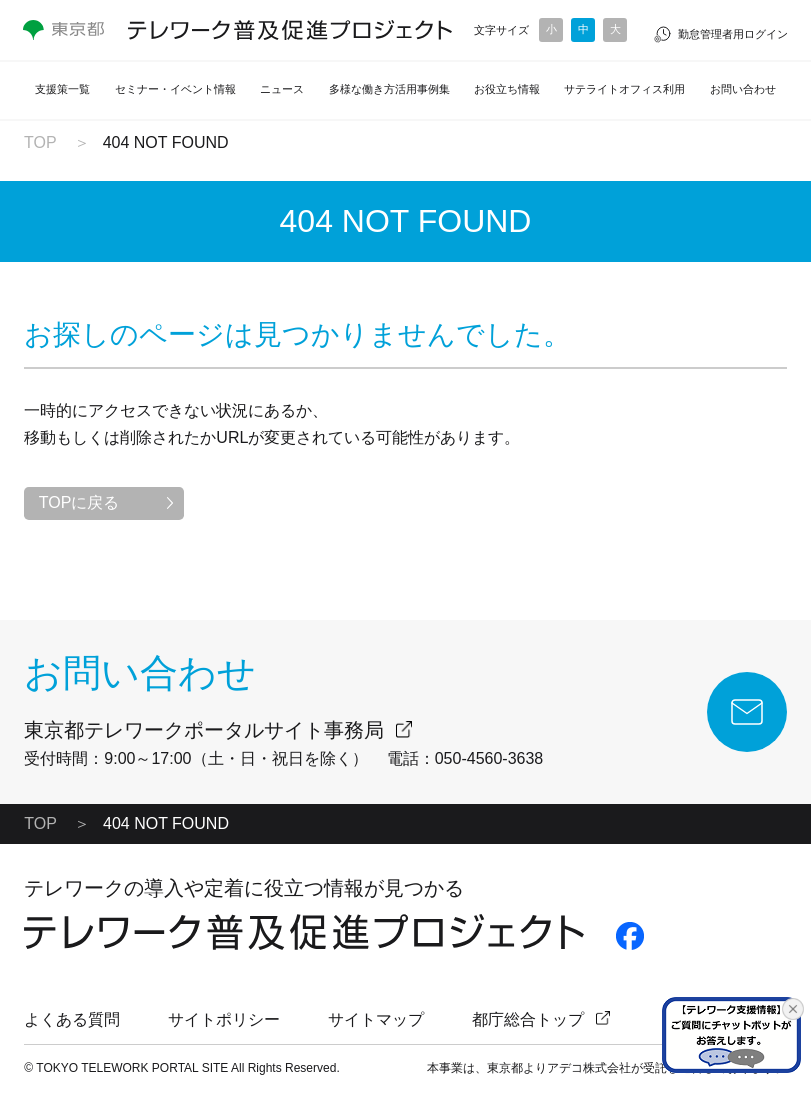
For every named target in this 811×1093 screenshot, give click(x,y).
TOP (40, 142)
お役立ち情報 (507, 89)
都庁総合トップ (528, 1019)
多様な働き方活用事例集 (389, 89)
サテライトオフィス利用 (624, 89)
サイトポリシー (224, 1019)
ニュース (282, 89)
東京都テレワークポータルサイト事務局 (204, 730)
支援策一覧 (62, 89)
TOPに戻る (79, 502)
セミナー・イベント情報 (175, 89)
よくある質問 (72, 1019)
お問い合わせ (743, 89)
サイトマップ (376, 1019)
